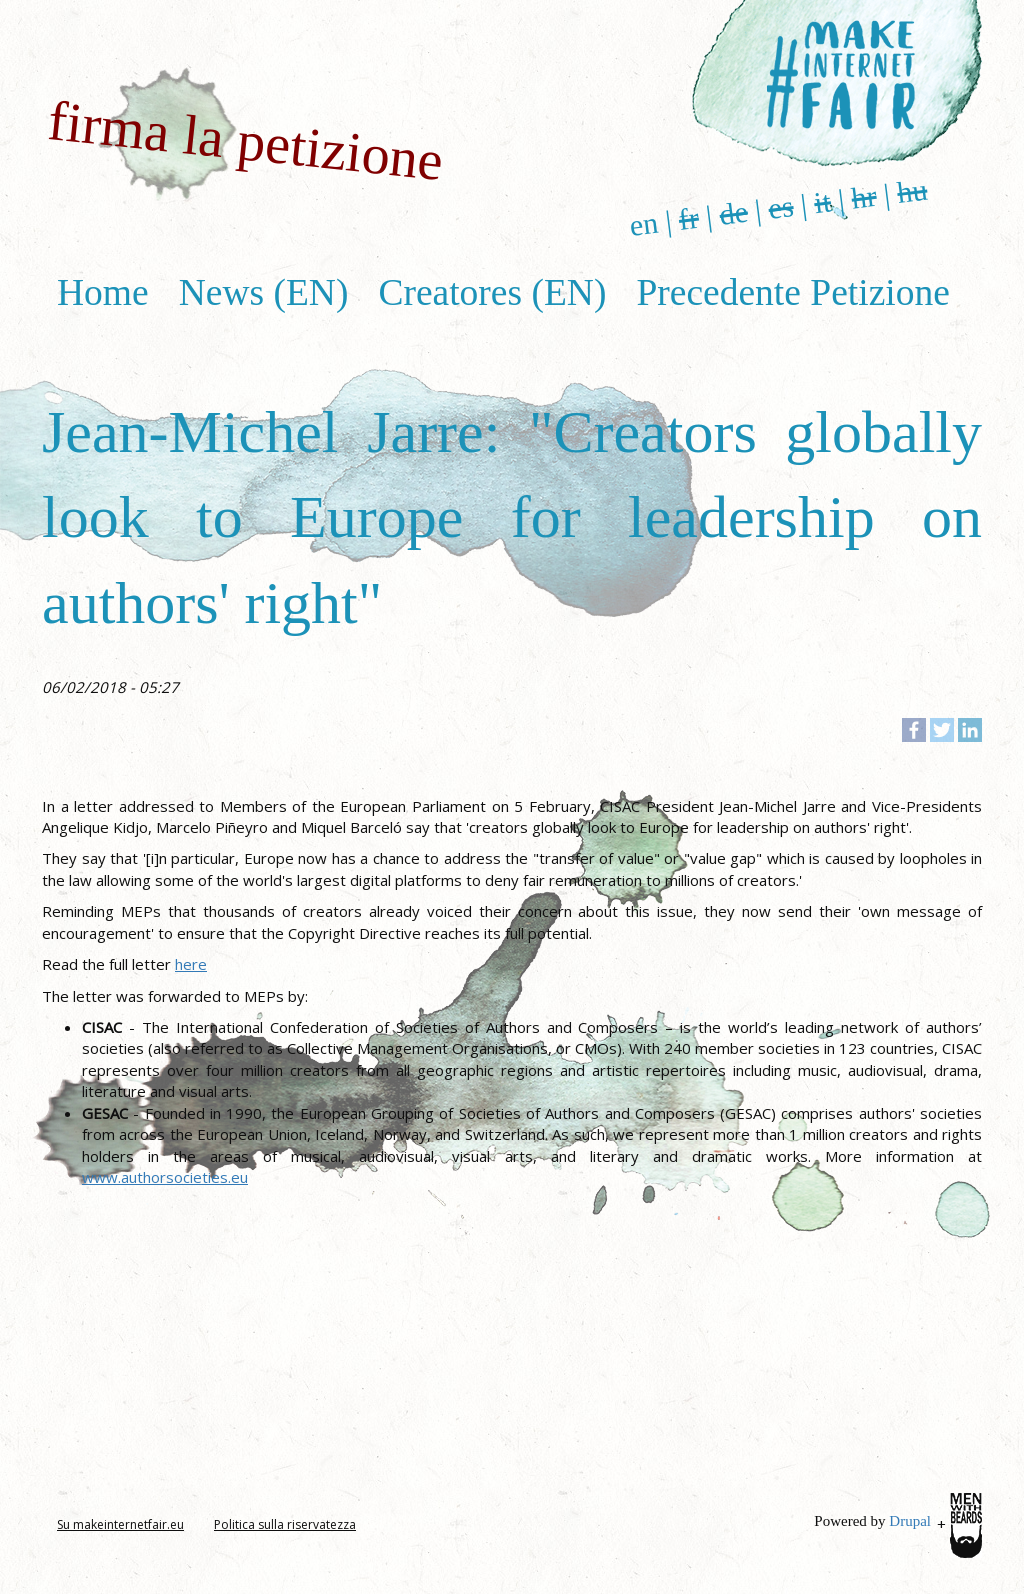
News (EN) (264, 292)
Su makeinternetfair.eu (120, 1524)
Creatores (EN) (492, 292)
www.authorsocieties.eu (165, 1177)
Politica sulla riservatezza (285, 1524)
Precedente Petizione (792, 292)
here (191, 964)
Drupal (910, 1521)
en (643, 224)
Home (103, 292)
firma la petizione (245, 140)
